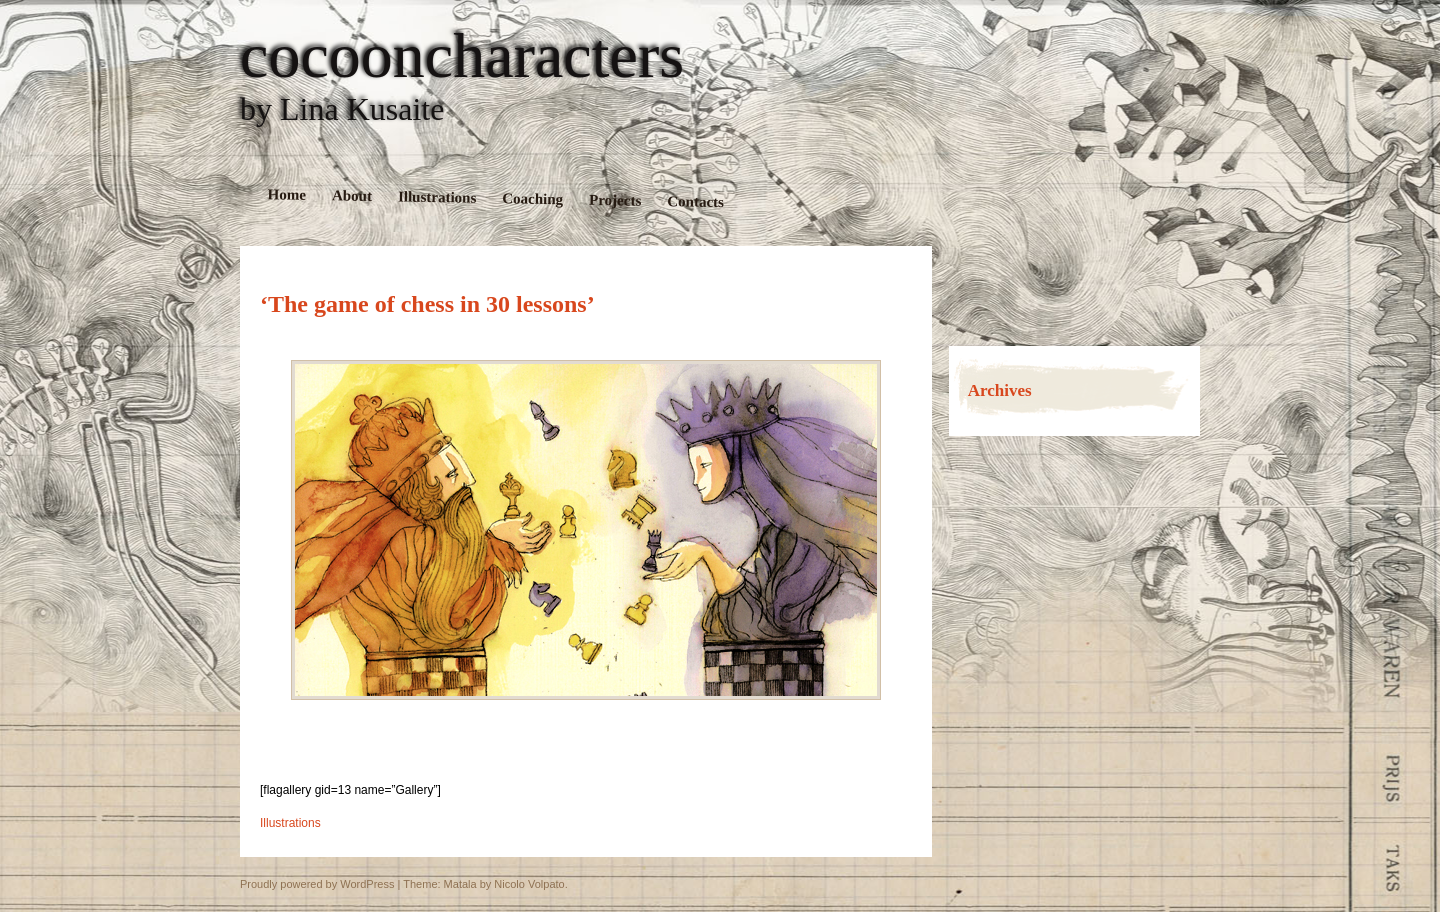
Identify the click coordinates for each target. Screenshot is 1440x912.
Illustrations (437, 196)
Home (287, 194)
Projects (615, 200)
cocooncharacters (462, 56)
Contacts (695, 201)
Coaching (532, 198)
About (352, 195)
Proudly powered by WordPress (317, 884)
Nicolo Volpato (529, 884)
